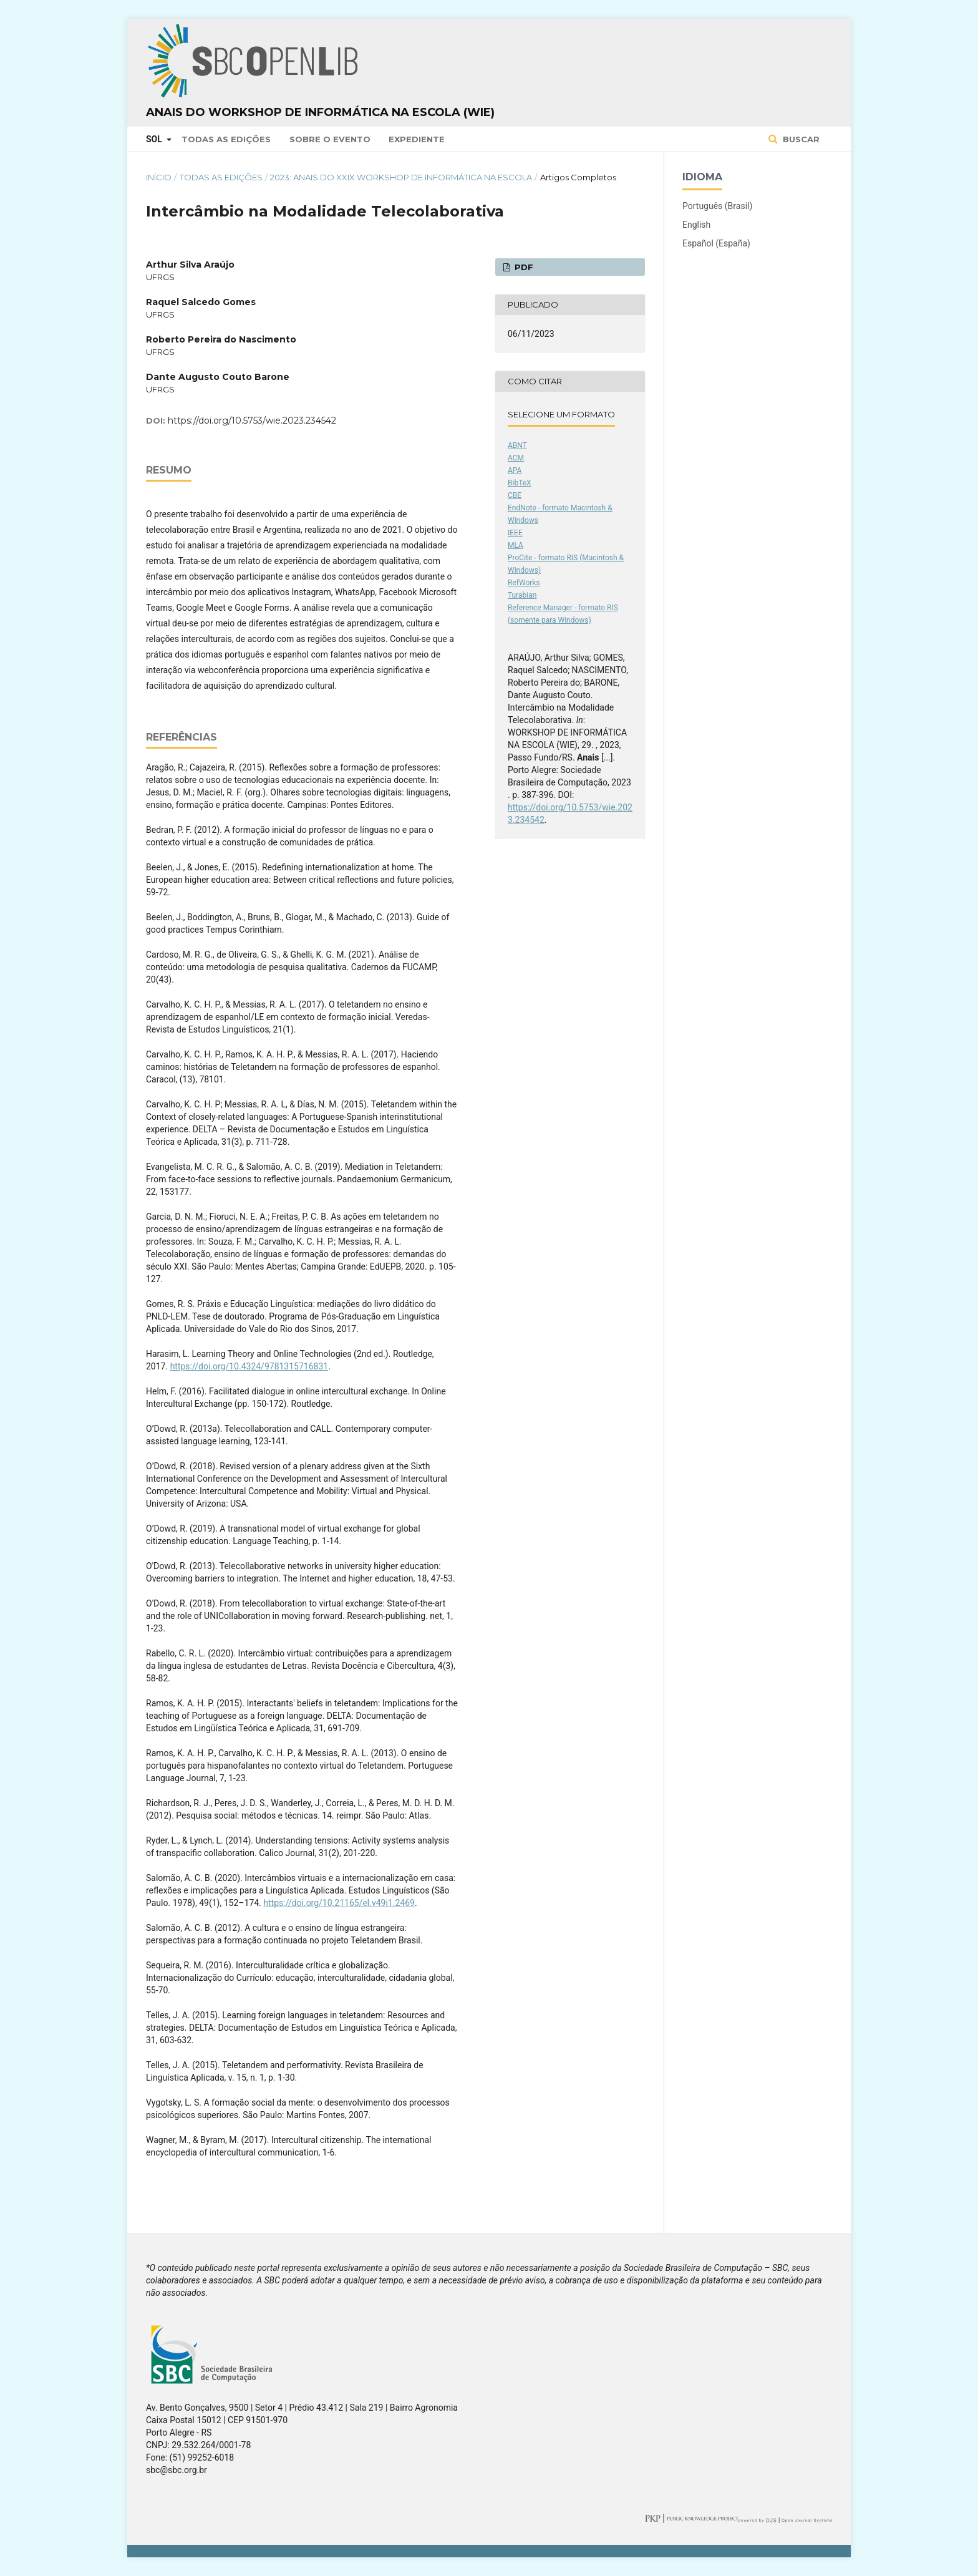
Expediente (417, 139)
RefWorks (524, 582)
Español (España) (716, 243)
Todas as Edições (226, 139)
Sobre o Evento (329, 139)
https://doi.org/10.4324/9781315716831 (249, 1366)
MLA (515, 545)
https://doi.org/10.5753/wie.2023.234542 (252, 420)
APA (514, 470)
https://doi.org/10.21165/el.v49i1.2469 (339, 1903)
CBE (514, 495)
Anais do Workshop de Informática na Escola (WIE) (320, 112)
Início (159, 177)
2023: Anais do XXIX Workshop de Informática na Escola (401, 177)
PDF (522, 267)
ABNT (517, 445)
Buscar (800, 139)
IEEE (515, 532)
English (696, 225)
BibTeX (519, 483)
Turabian (522, 595)
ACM (516, 458)
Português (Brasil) (717, 206)
